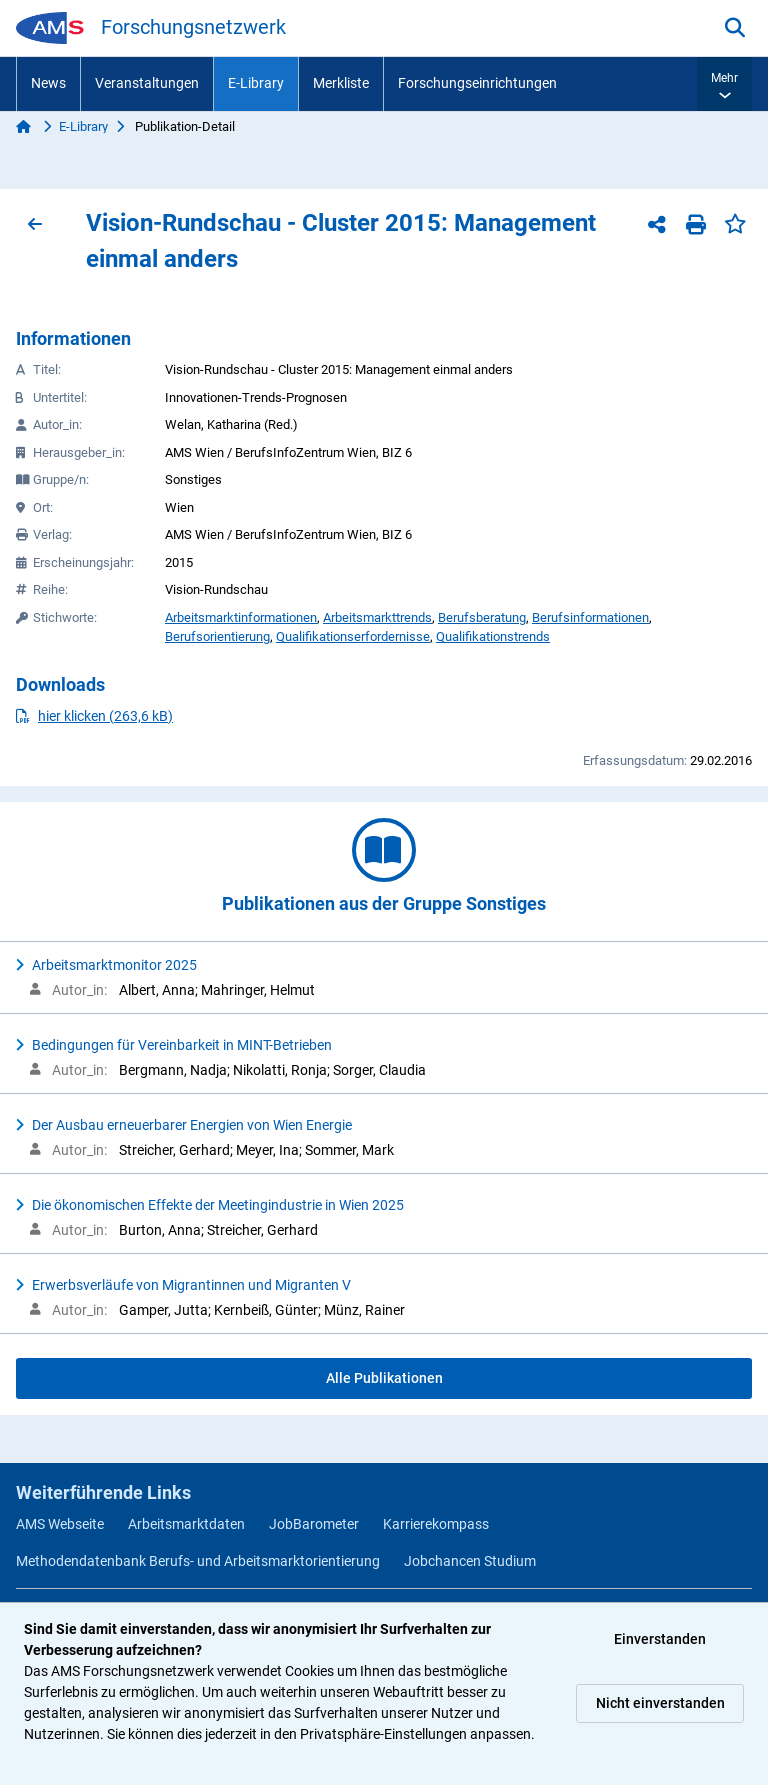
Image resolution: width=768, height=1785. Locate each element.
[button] (724, 84)
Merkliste (341, 83)
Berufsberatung (482, 617)
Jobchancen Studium (470, 1561)
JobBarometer (314, 1524)
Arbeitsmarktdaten (186, 1524)
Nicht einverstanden (660, 1703)
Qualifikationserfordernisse (353, 636)
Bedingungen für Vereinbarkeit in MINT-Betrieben (182, 1045)
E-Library (256, 83)
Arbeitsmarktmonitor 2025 (114, 965)
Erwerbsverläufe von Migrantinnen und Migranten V (191, 1285)
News (48, 83)
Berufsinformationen (590, 617)
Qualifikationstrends (493, 636)
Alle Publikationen (384, 1378)
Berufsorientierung (217, 636)
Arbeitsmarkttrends (377, 617)
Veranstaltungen (147, 83)
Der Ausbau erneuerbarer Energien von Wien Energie (192, 1125)
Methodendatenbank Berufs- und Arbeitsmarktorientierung (198, 1561)
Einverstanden (660, 1639)
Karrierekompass (436, 1524)
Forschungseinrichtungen (477, 83)
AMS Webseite (60, 1524)
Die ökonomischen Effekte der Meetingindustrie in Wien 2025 (218, 1205)
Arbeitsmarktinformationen (241, 617)
